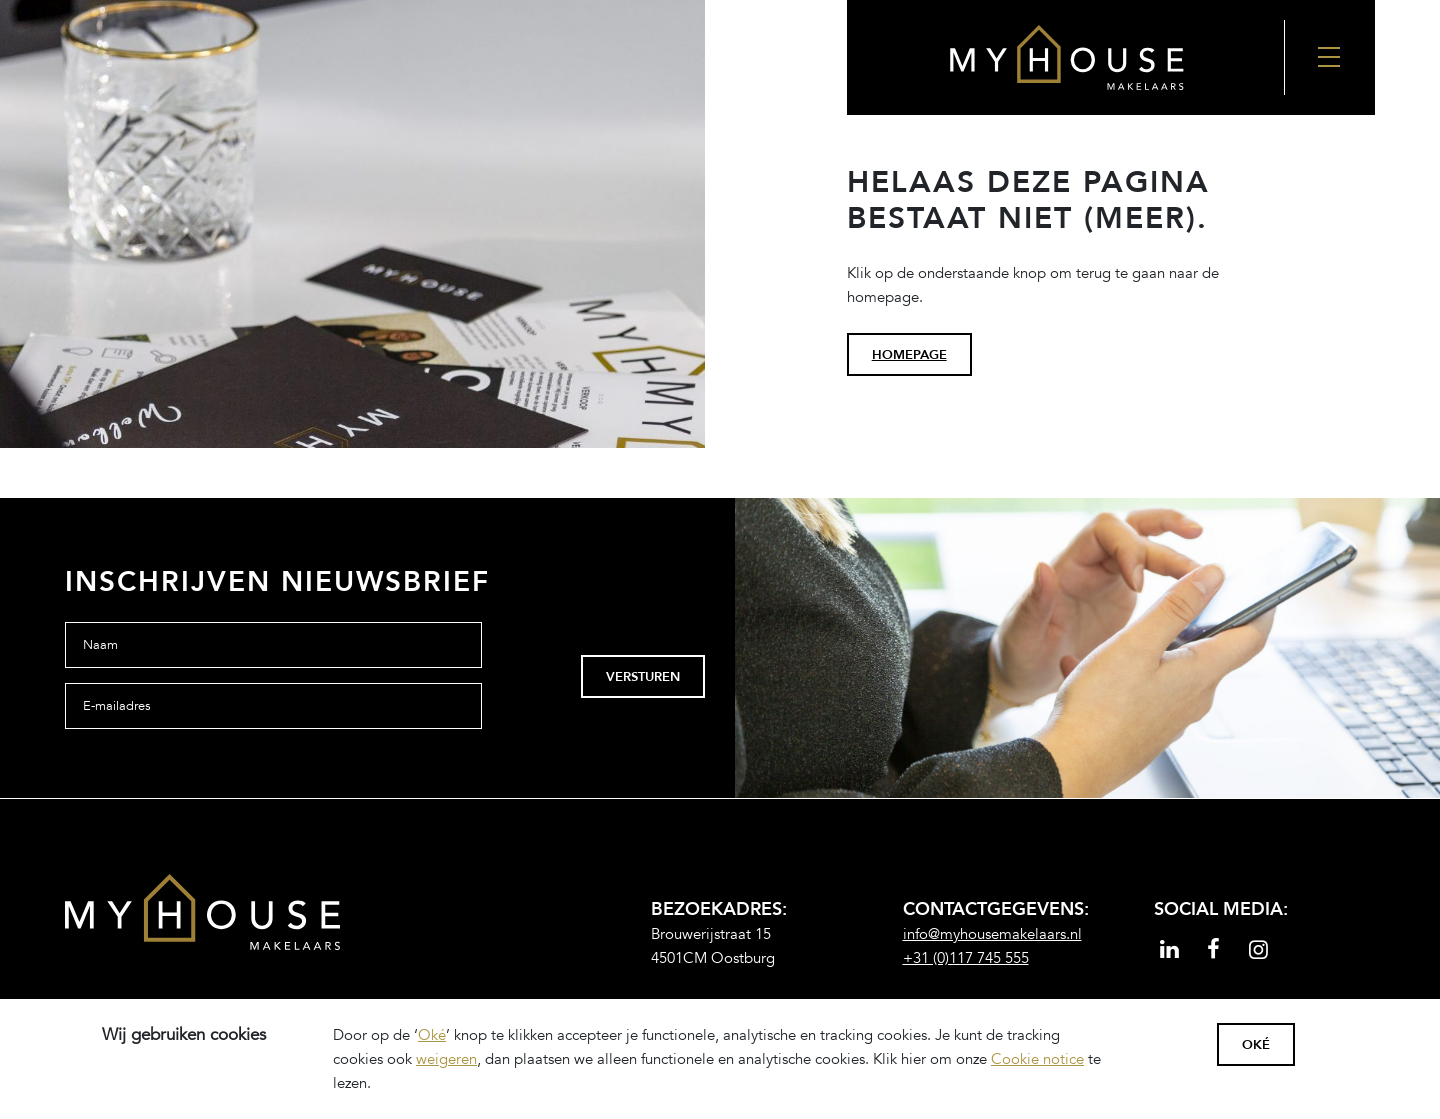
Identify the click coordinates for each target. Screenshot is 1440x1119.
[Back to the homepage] (1066, 57)
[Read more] (1169, 952)
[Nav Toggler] (1330, 57)
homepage (909, 355)
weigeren (446, 1059)
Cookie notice (1037, 1059)
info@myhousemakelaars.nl (992, 934)
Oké (432, 1035)
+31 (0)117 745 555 (966, 958)
